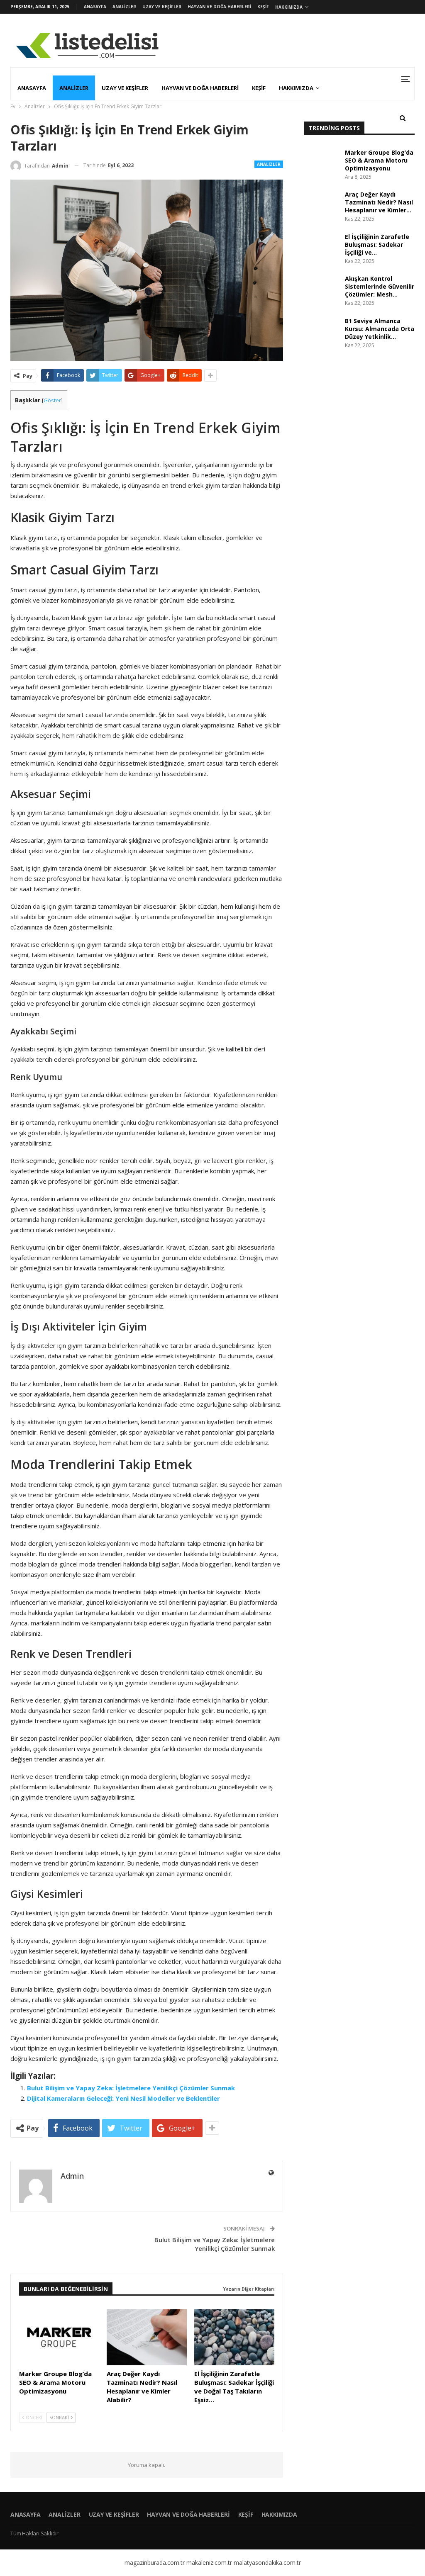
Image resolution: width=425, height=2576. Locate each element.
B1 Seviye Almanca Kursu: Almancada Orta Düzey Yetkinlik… (379, 329)
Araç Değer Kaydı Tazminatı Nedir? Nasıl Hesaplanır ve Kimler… (379, 202)
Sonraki (61, 2417)
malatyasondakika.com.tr (267, 2562)
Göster (52, 400)
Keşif (263, 7)
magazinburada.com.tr (155, 2562)
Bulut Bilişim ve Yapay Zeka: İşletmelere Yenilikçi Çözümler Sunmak (131, 2088)
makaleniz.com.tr (209, 2562)
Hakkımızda (289, 7)
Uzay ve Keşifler (161, 7)
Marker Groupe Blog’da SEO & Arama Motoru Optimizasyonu (379, 160)
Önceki (32, 2417)
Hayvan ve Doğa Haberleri (219, 7)
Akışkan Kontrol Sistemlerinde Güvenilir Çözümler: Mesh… (379, 286)
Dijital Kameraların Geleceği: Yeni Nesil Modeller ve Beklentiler (123, 2098)
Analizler (124, 7)
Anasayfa (95, 7)
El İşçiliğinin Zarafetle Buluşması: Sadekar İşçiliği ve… (377, 244)
